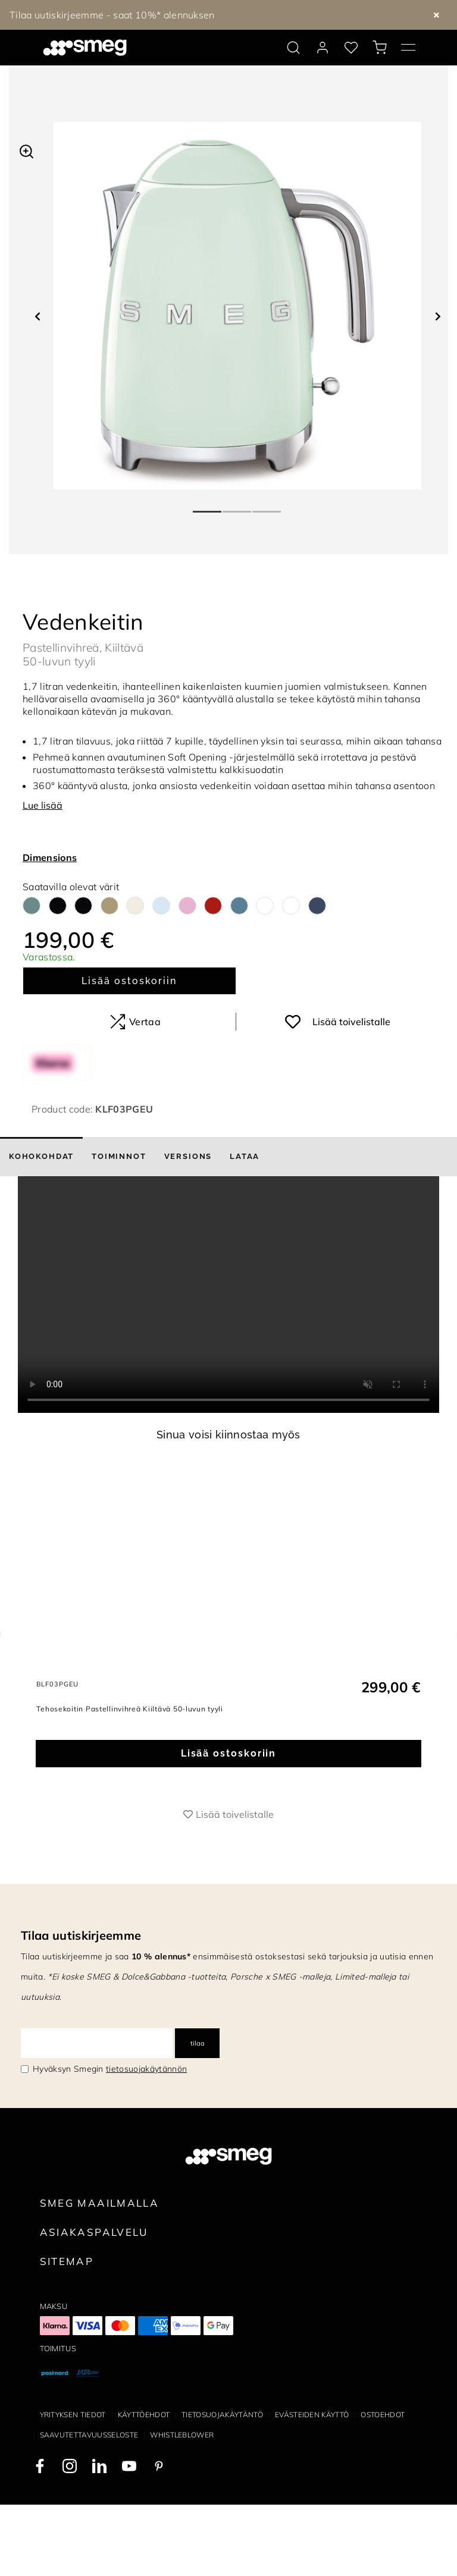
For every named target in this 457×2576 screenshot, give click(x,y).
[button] (26, 150)
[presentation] (228, 1294)
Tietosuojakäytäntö (222, 2485)
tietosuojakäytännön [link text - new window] (146, 2140)
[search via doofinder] (293, 47)
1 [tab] (208, 507)
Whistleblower (182, 2506)
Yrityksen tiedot (73, 2485)
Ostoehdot (383, 2485)
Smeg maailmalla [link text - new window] (99, 2274)
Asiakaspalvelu (94, 2303)
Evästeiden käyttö (312, 2485)
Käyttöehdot (144, 2485)
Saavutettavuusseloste (89, 2506)
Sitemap (67, 2332)
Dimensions (50, 857)
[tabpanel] (237, 305)
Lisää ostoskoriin (129, 981)
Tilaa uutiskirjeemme (81, 2006)
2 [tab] (237, 507)
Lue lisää (42, 805)
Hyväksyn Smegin (110, 2140)
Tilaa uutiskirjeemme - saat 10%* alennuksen (112, 15)
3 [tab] (267, 507)
